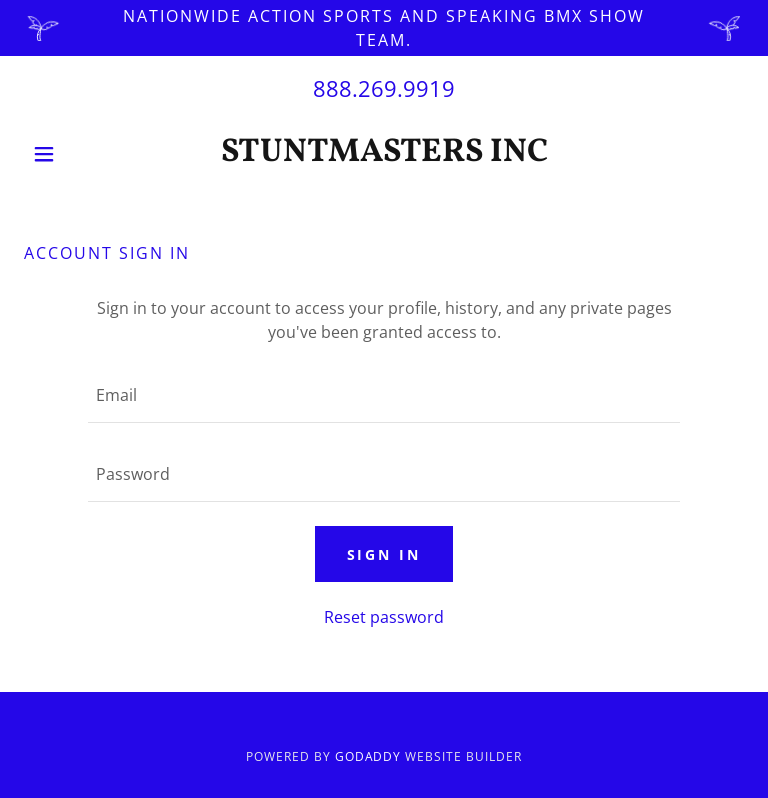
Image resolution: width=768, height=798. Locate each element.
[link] (384, 155)
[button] (78, 154)
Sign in (384, 554)
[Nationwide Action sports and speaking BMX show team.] (384, 28)
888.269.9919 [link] (384, 88)
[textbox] (384, 395)
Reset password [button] (384, 617)
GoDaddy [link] (368, 756)
